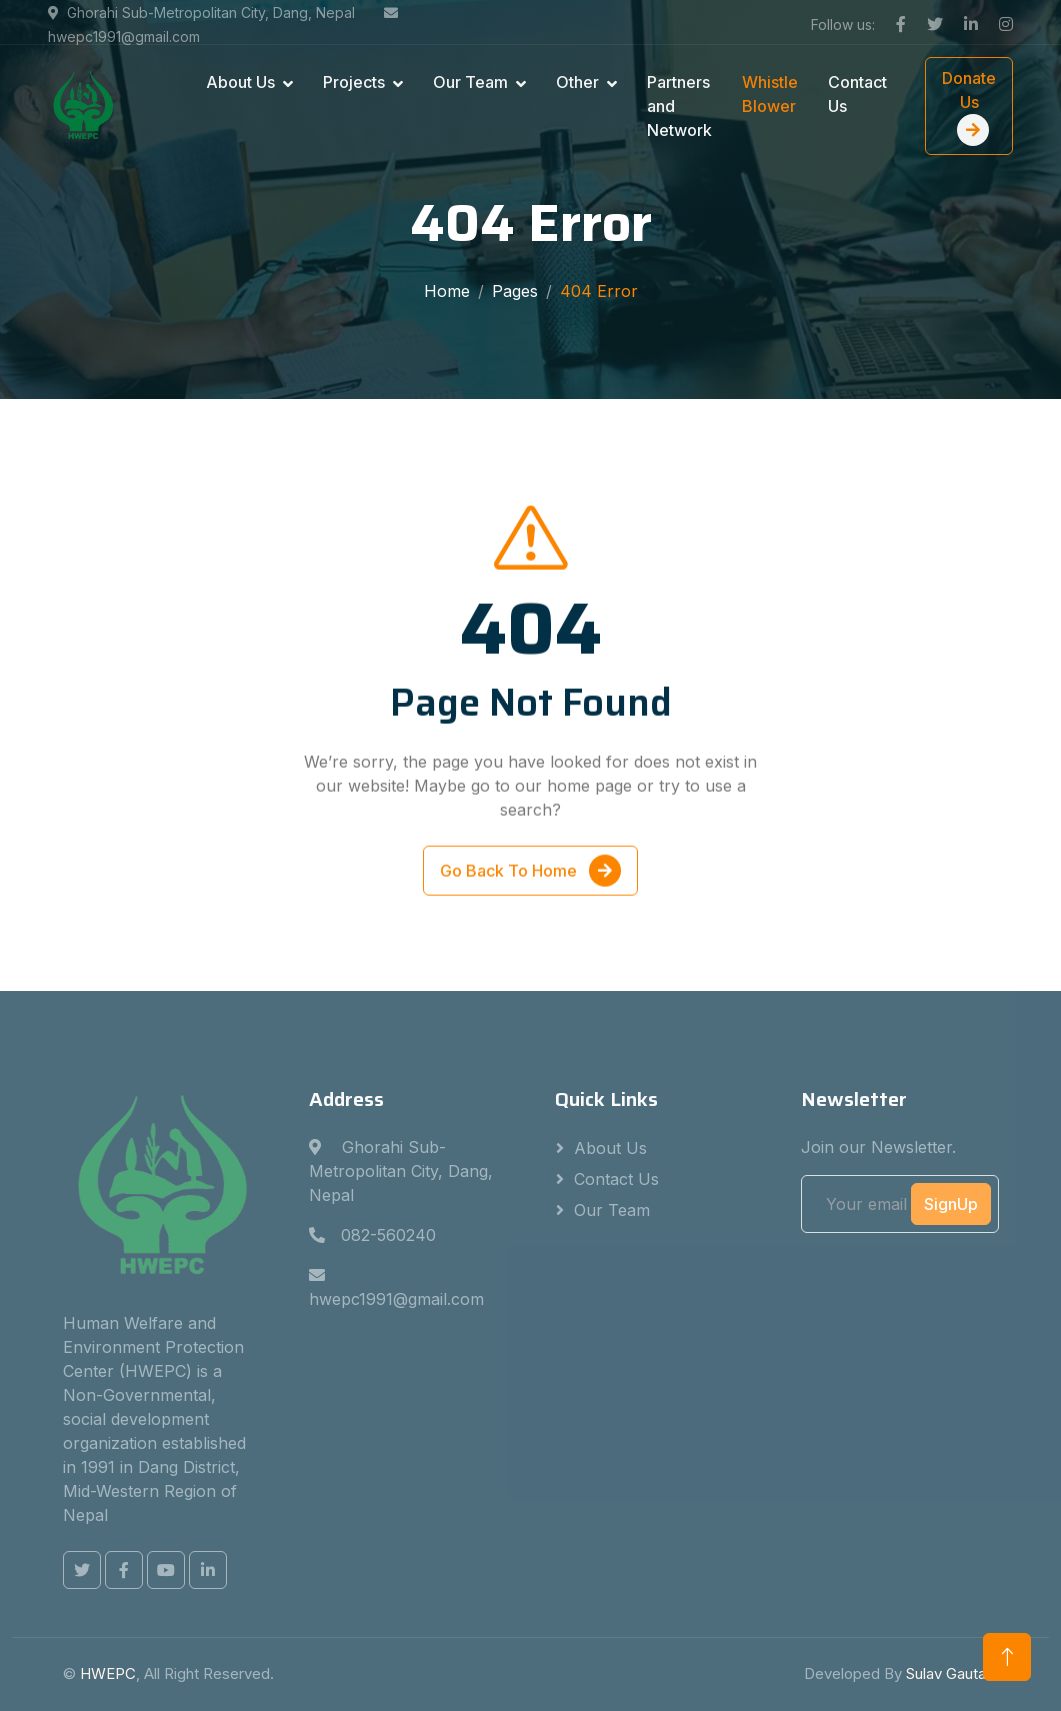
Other (577, 82)
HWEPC (108, 1673)
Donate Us (969, 107)
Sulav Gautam (952, 1673)
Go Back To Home (530, 874)
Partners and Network (679, 106)
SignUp (951, 1204)
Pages (515, 291)
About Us (240, 82)
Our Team (470, 82)
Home (447, 291)
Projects (354, 82)
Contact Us (857, 94)
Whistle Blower (770, 94)
